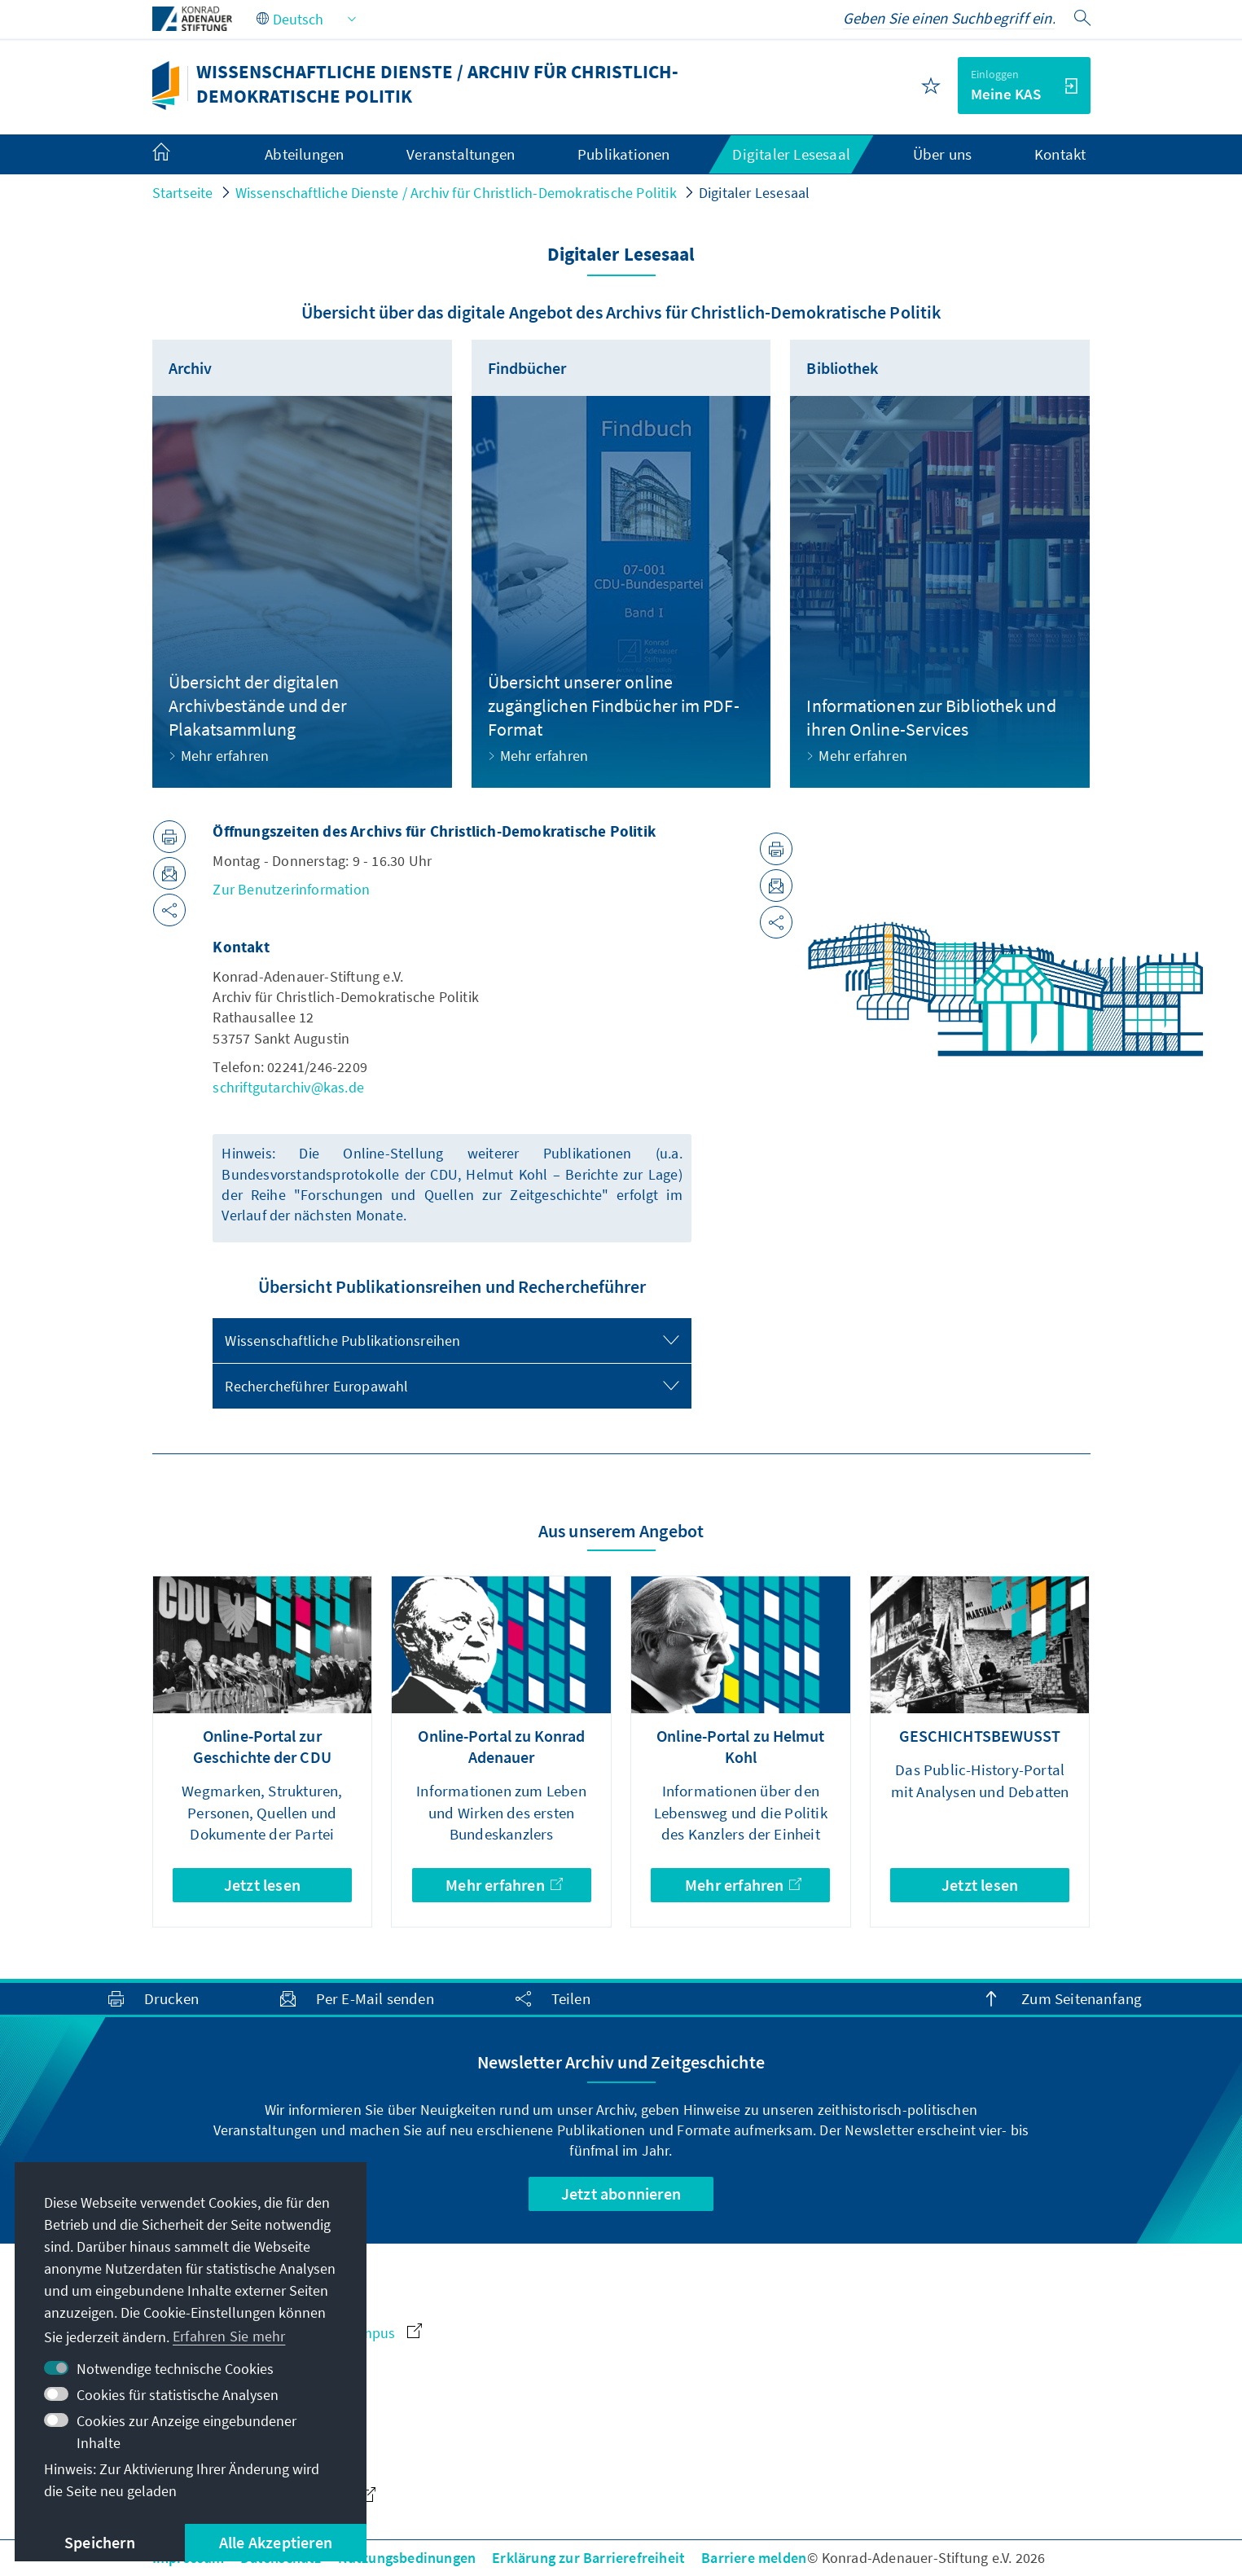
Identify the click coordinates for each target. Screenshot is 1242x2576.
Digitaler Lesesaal (754, 192)
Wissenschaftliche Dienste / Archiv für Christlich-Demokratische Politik (456, 192)
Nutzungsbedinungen (407, 2557)
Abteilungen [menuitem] (304, 154)
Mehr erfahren (503, 1885)
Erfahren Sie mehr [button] (229, 2336)
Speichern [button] (99, 2542)
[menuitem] (177, 155)
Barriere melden (753, 2557)
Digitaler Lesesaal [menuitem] (791, 154)
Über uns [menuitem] (942, 154)
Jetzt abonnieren (621, 2193)
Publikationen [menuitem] (623, 154)
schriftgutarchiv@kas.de (288, 1087)
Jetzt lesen (262, 1885)
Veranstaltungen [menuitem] (460, 154)
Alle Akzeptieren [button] (275, 2542)
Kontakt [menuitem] (1060, 154)
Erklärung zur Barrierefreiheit (588, 2557)
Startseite (182, 192)
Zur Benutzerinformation (291, 889)
